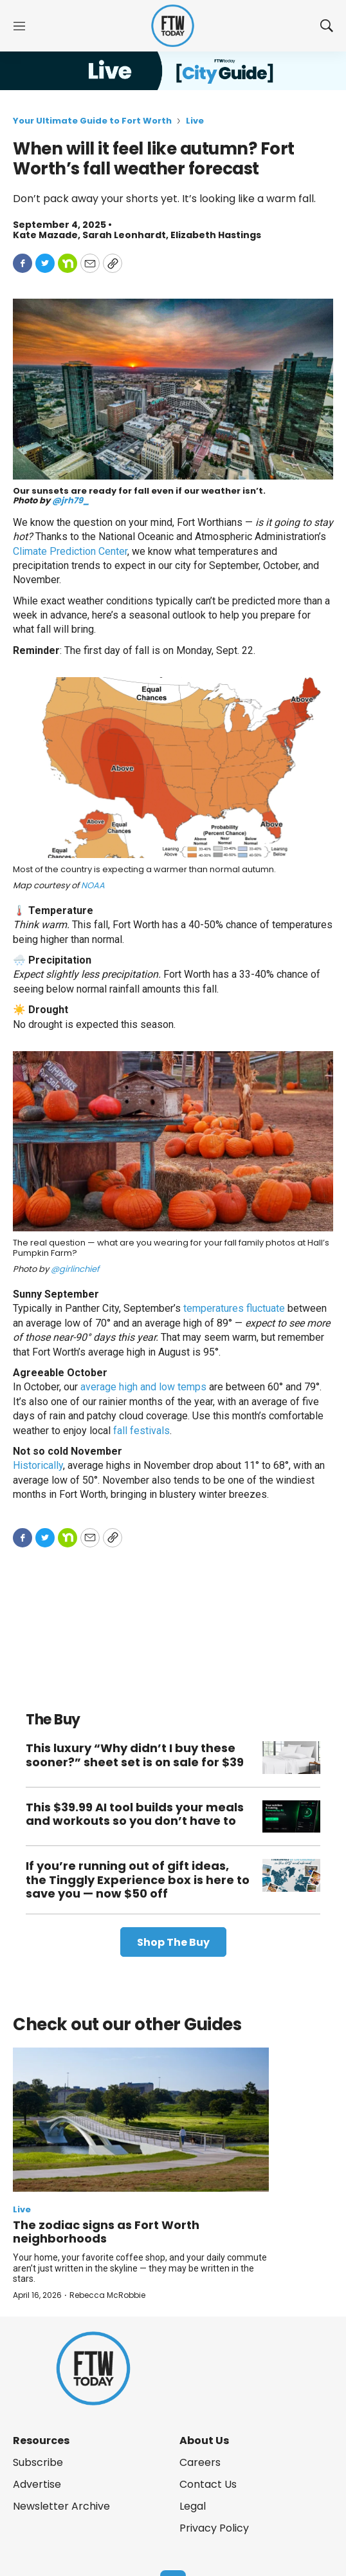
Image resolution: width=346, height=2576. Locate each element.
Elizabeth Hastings (215, 235)
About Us (204, 2440)
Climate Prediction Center (70, 551)
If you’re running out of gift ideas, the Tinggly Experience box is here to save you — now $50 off (138, 1879)
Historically (38, 1465)
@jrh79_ (70, 500)
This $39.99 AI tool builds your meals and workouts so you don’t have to (135, 1814)
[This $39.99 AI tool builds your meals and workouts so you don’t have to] (291, 1816)
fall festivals (141, 1430)
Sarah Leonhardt (124, 235)
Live (195, 121)
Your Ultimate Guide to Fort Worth (92, 121)
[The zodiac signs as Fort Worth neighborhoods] (141, 2120)
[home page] (172, 26)
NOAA (93, 885)
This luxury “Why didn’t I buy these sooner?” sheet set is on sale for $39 (135, 1755)
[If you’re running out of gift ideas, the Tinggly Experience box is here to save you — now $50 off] (291, 1875)
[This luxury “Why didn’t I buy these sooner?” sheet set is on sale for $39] (291, 1757)
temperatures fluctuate (234, 1308)
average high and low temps (143, 1387)
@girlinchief (75, 1269)
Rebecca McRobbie (107, 2295)
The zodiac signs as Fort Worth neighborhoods (106, 2232)
